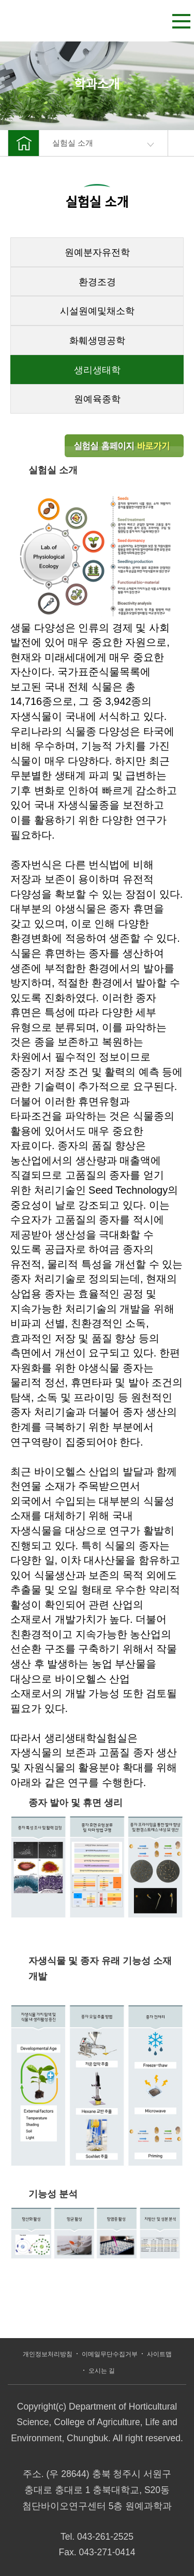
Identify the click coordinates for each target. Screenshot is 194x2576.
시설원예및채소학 (97, 311)
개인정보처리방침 (47, 2354)
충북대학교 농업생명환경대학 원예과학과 (53, 18)
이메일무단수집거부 (110, 2354)
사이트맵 (159, 2354)
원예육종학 (97, 399)
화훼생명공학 (97, 340)
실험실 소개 (103, 142)
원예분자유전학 (97, 252)
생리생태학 (97, 370)
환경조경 (97, 282)
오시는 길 (101, 2370)
